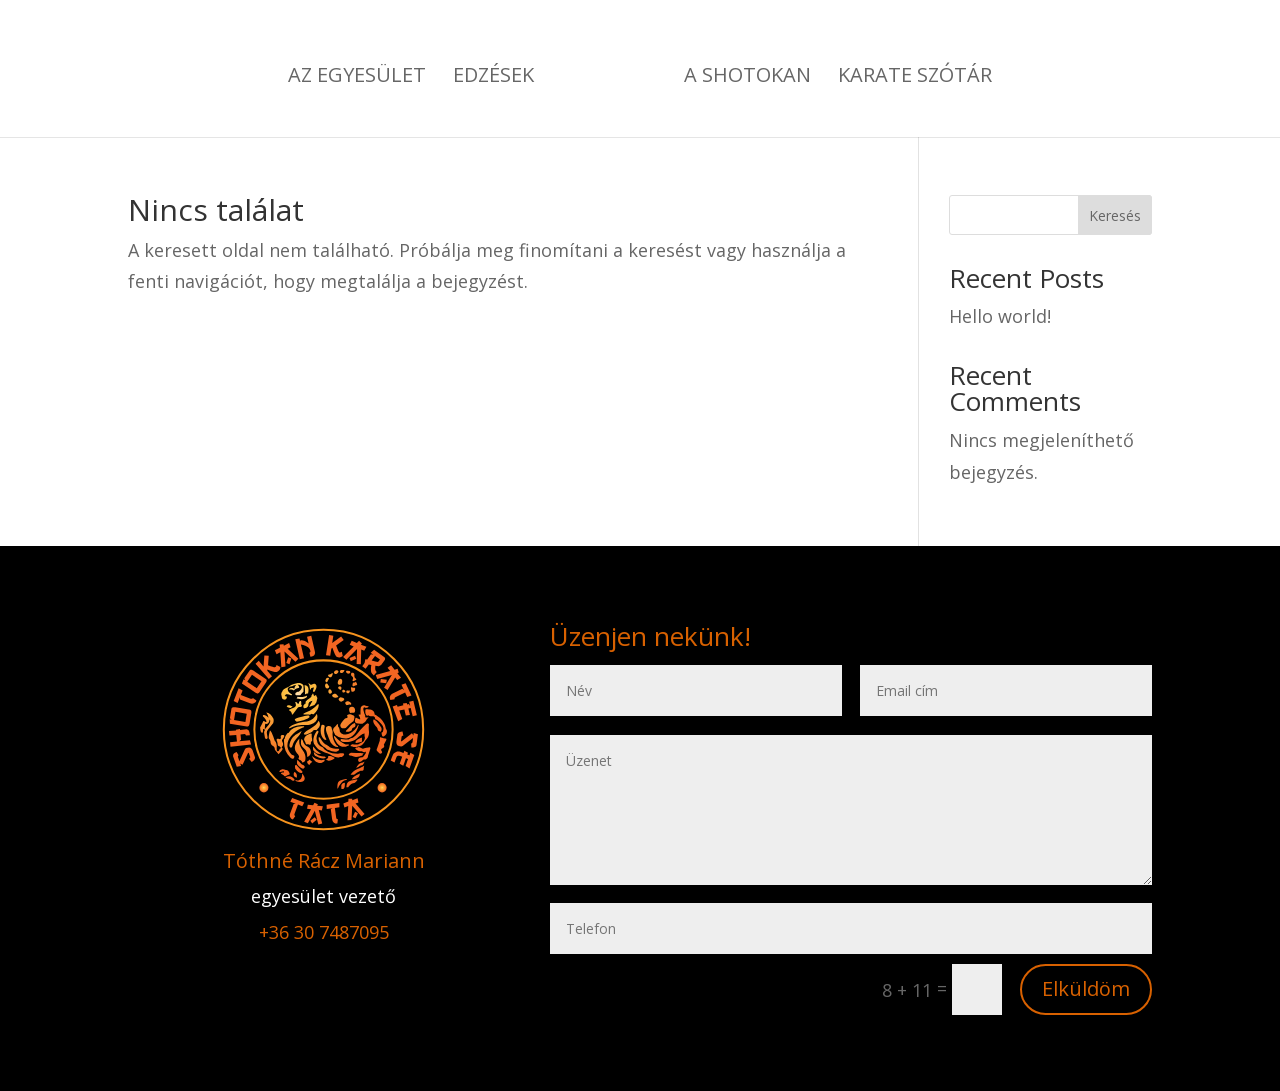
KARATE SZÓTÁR (915, 78)
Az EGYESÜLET (357, 78)
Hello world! (1000, 316)
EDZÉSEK (493, 78)
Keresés (1115, 215)
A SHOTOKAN (747, 78)
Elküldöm (1086, 988)
